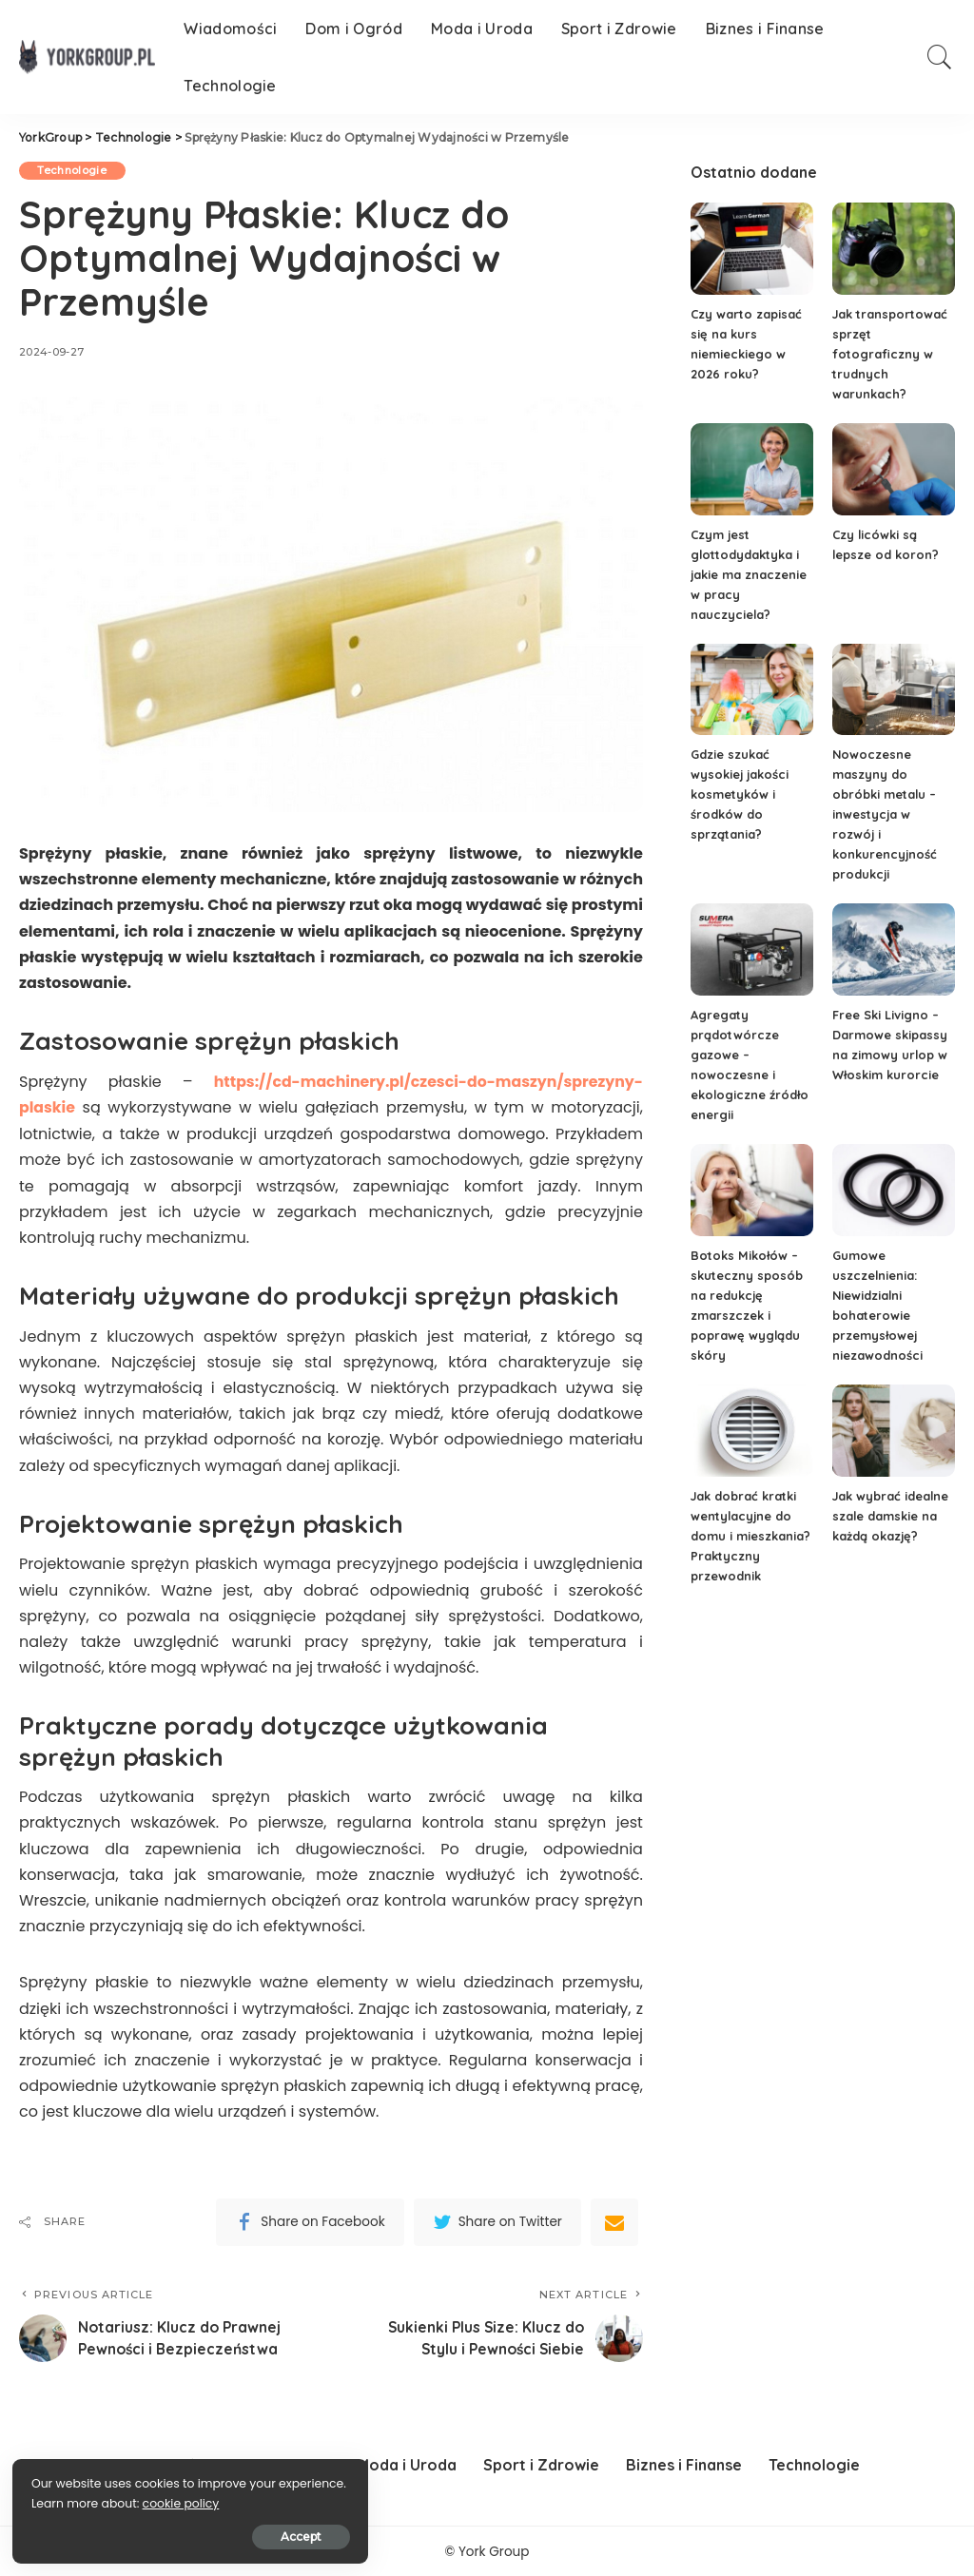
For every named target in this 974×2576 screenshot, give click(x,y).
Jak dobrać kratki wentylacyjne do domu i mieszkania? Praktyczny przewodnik (750, 1535)
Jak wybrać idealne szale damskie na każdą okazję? (891, 1515)
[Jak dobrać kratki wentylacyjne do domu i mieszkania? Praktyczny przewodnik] (752, 1431)
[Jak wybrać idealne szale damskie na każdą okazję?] (893, 1431)
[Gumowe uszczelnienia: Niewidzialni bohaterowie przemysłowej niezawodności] (893, 1190)
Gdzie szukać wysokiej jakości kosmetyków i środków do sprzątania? (740, 794)
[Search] (940, 57)
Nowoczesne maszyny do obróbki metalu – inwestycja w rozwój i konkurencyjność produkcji (885, 813)
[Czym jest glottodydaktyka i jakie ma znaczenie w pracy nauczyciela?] (752, 469)
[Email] (614, 2220)
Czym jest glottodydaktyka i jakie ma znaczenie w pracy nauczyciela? (749, 574)
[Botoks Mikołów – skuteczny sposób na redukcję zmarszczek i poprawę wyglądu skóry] (752, 1190)
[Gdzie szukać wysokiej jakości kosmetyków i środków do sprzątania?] (752, 690)
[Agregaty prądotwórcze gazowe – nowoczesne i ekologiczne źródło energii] (752, 949)
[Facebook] (309, 2220)
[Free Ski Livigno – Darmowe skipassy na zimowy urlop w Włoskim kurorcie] (893, 949)
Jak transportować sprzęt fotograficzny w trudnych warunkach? (890, 353)
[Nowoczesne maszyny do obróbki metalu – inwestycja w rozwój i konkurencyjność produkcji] (893, 690)
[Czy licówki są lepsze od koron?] (893, 469)
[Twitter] (497, 2220)
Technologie (72, 170)
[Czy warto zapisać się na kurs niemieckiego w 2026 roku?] (752, 249)
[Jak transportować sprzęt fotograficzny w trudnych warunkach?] (893, 249)
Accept (231, 2535)
